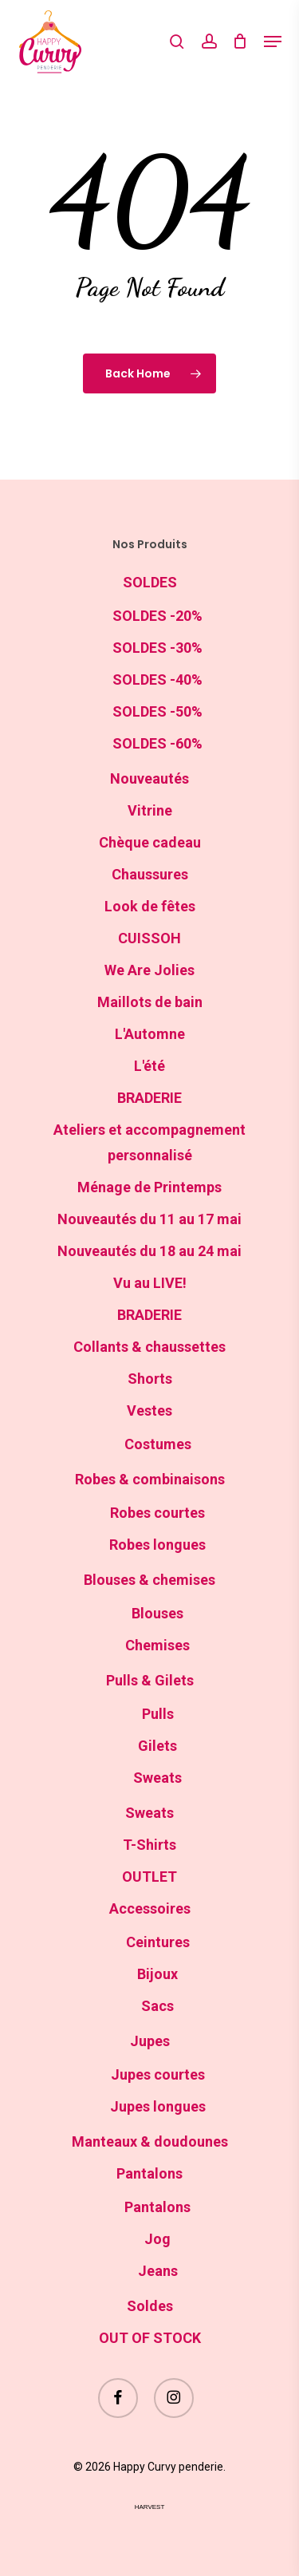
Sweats (157, 1777)
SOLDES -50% (157, 711)
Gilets (157, 1745)
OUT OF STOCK (150, 2337)
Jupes (150, 2041)
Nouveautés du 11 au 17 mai (149, 1219)
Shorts (150, 1378)
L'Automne (150, 1033)
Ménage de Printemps (149, 1187)
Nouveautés (149, 778)
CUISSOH (149, 938)
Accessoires (150, 1908)
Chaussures (150, 874)
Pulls (158, 1713)
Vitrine (150, 810)
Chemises (157, 1645)
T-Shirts (149, 1844)
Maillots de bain (150, 1002)
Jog (157, 2238)
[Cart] (240, 41)
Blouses (157, 1613)
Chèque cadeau (150, 842)
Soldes (150, 2305)
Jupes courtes (158, 2074)
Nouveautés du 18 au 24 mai (149, 1251)
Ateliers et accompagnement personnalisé (149, 1142)
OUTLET (149, 1876)
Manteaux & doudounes (150, 2141)
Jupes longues (158, 2106)
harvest (150, 2507)
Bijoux (157, 1974)
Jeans (158, 2270)
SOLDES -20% (157, 615)
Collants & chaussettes (149, 1346)
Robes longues (157, 1544)
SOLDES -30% (157, 647)
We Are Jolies (149, 970)
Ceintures (158, 1942)
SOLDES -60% (157, 743)
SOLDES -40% (157, 679)
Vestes (149, 1410)
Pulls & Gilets (150, 1680)
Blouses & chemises (149, 1579)
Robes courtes (157, 1512)
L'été (149, 1065)
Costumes (157, 1444)
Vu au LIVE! (150, 1282)
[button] (272, 41)
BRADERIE (149, 1097)
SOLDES (150, 582)
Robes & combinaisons (150, 1479)
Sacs (157, 2005)
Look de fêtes (149, 906)
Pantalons (149, 2173)
